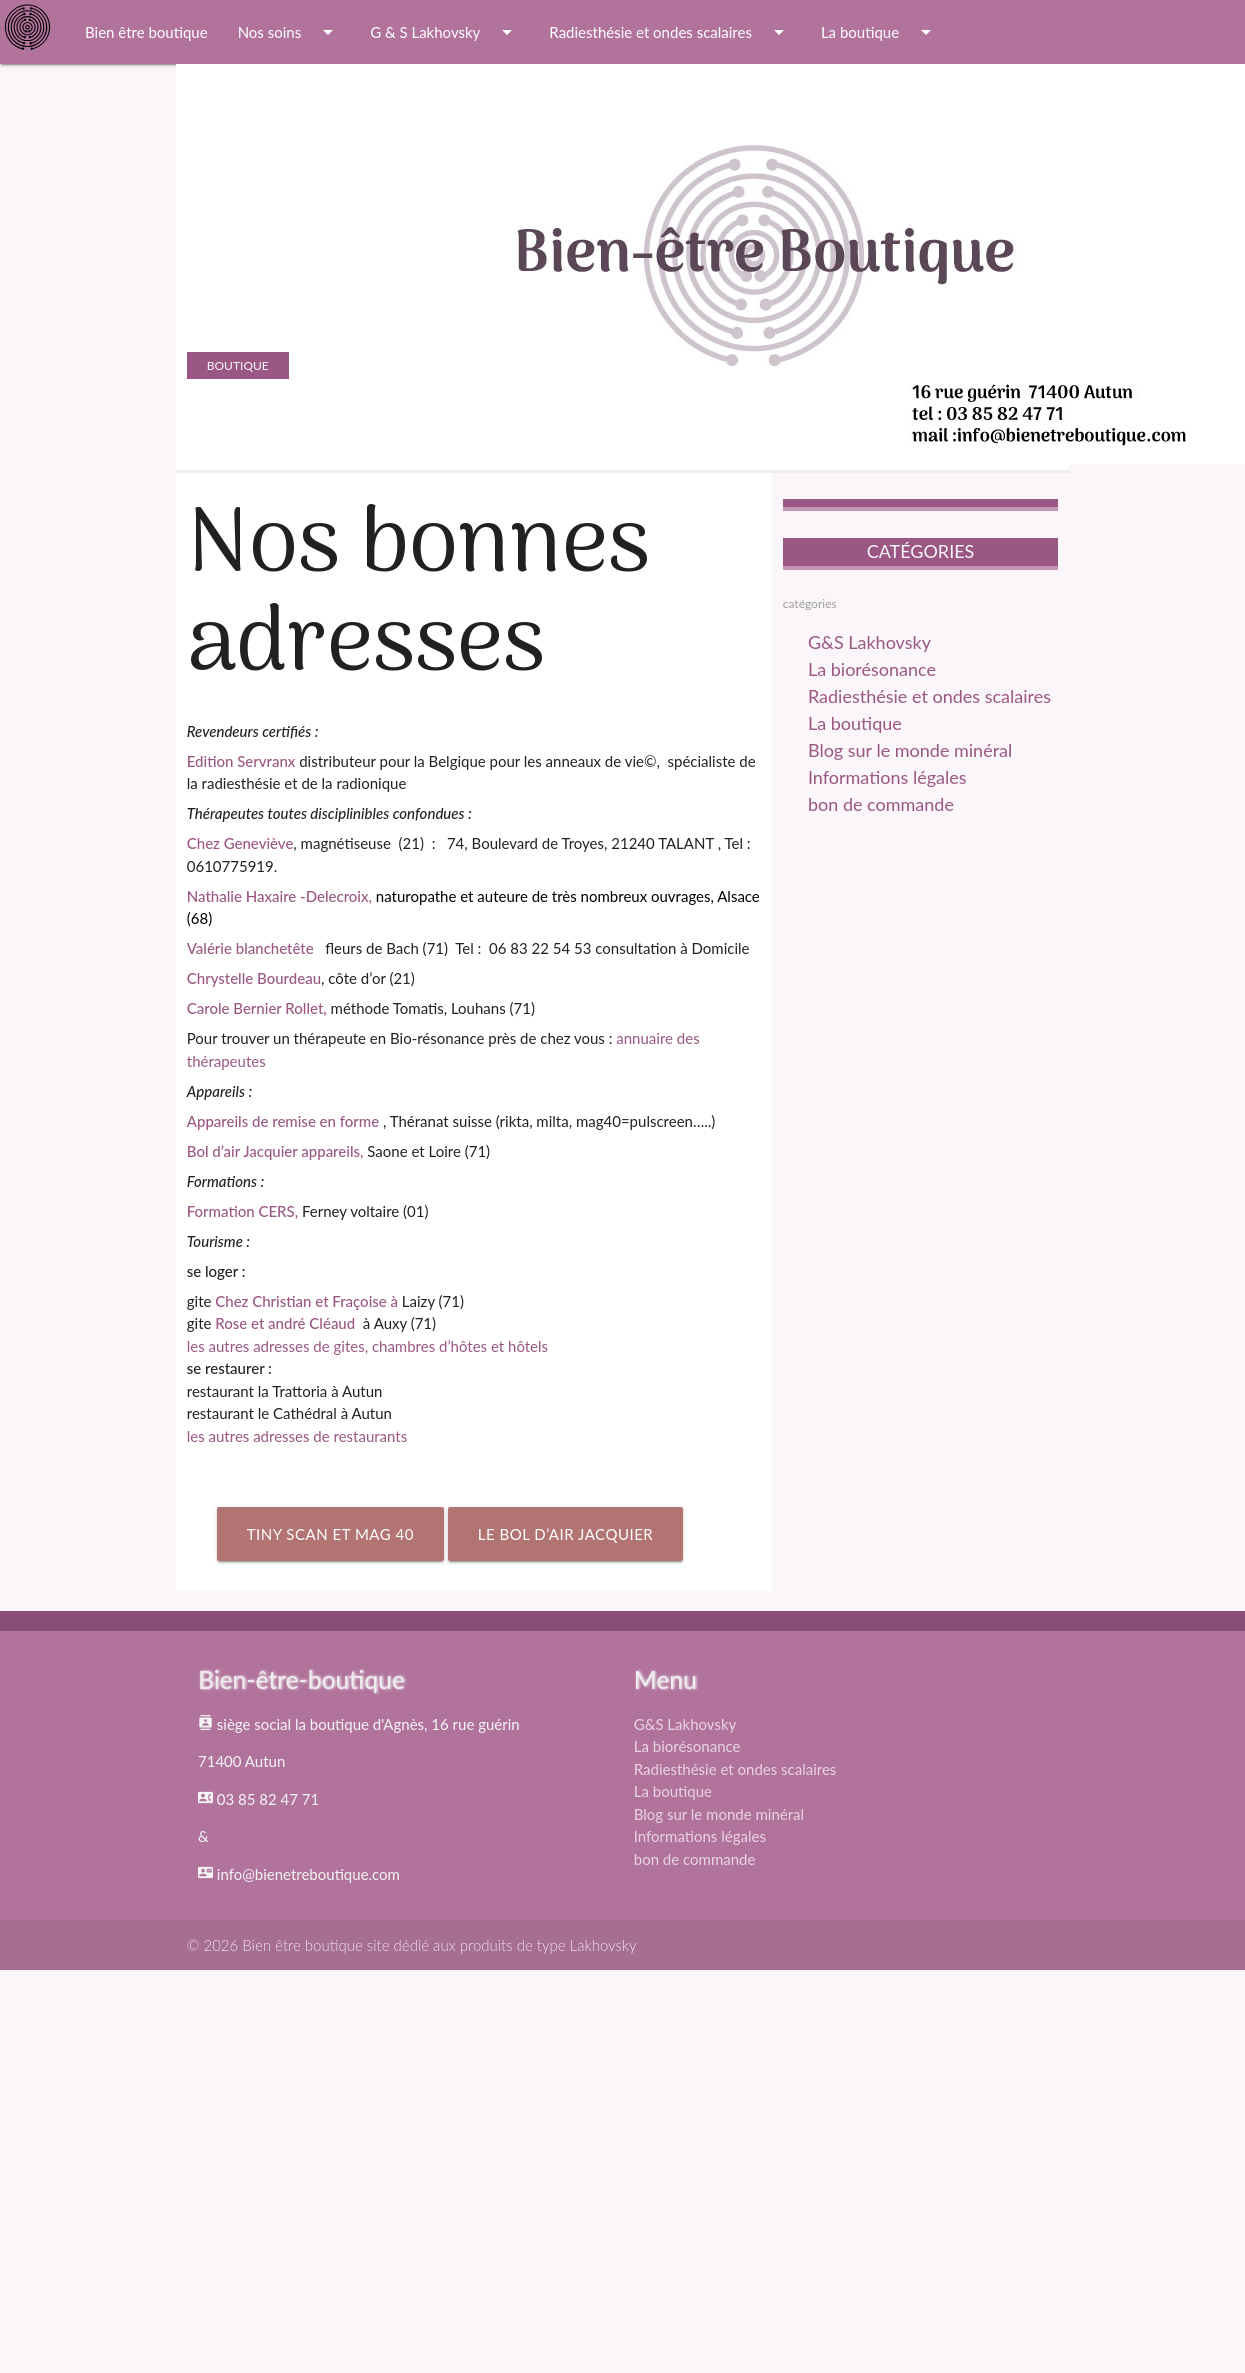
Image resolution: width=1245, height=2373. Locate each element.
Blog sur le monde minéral (910, 750)
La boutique (879, 32)
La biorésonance (872, 669)
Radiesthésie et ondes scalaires (670, 32)
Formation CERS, (242, 1211)
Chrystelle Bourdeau (254, 978)
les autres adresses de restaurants (297, 1436)
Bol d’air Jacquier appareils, (275, 1151)
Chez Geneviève (240, 843)
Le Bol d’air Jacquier (565, 1534)
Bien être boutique (146, 32)
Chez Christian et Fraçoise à (308, 1301)
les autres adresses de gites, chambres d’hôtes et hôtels (367, 1346)
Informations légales (887, 777)
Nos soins (289, 32)
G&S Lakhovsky (869, 642)
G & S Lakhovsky (444, 32)
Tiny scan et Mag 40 (330, 1534)
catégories (810, 603)
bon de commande (881, 804)
